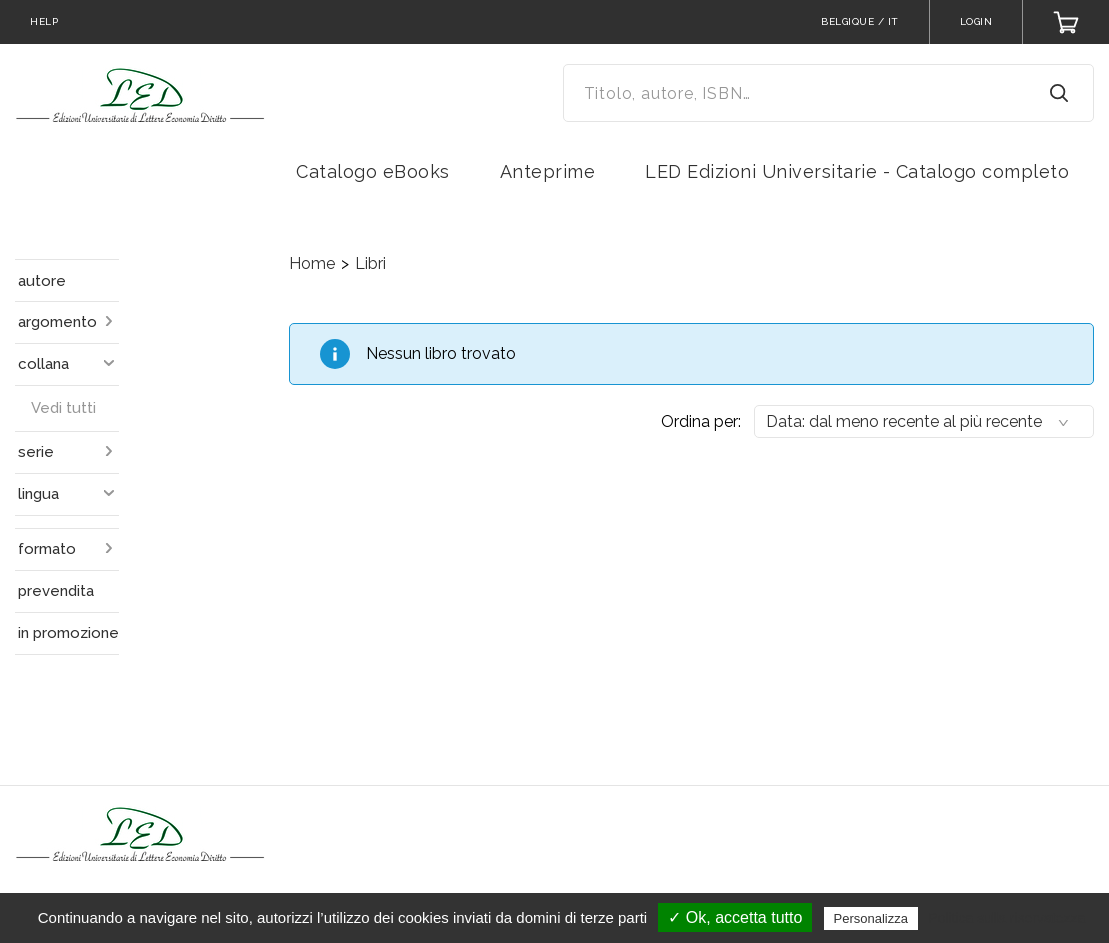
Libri (370, 263)
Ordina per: (701, 421)
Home (312, 263)
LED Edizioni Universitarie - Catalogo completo (857, 171)
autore (42, 281)
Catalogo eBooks (373, 171)
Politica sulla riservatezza (1006, 918)
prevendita (56, 591)
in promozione (68, 633)
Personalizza (871, 918)
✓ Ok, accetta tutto (735, 917)
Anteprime (548, 171)
